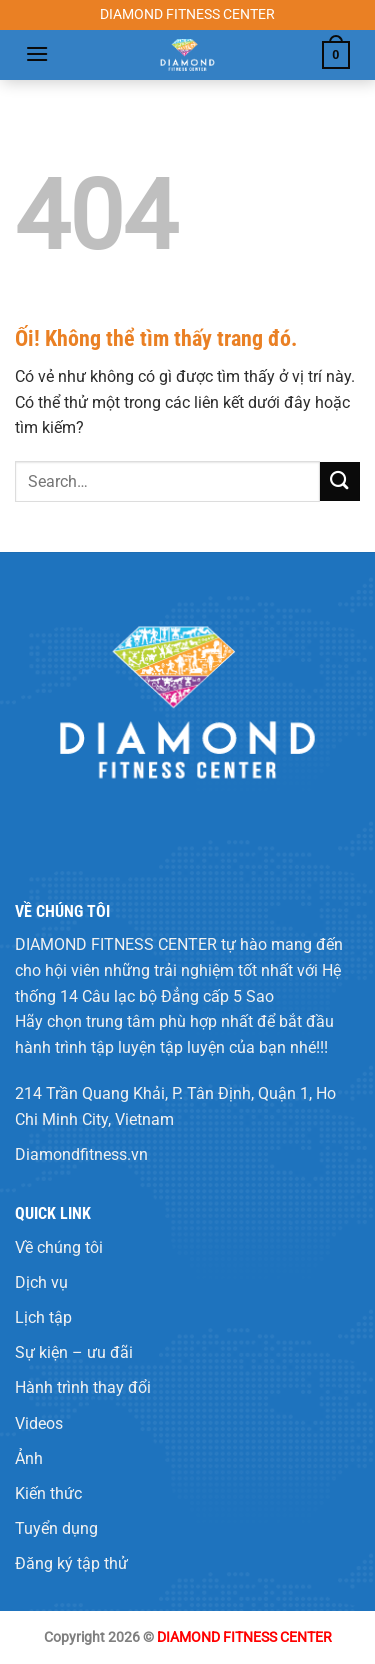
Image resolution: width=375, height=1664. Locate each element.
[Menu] (37, 53)
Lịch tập (43, 1317)
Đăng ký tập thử (71, 1563)
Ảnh (29, 1458)
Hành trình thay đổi (83, 1387)
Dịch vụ (41, 1282)
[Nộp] (340, 481)
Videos (39, 1423)
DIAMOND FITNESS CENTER (116, 944)
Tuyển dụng (56, 1528)
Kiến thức (48, 1493)
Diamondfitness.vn (81, 1154)
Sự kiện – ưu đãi (74, 1352)
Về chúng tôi (59, 1247)
